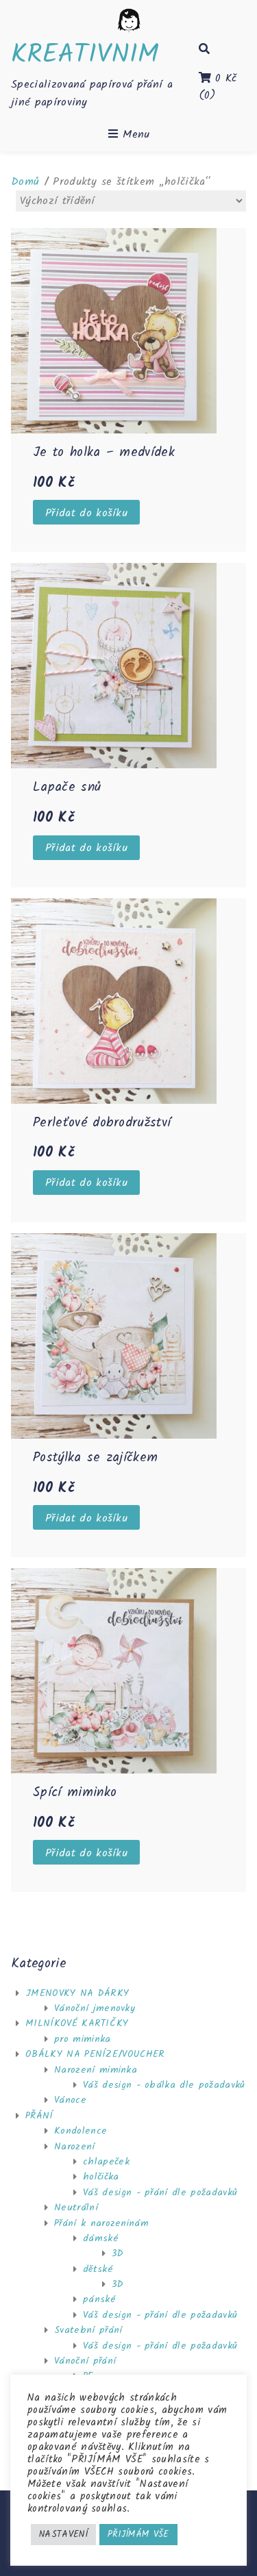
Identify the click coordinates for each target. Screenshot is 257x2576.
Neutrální (76, 2207)
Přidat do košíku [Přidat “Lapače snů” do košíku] (86, 848)
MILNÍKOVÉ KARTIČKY (77, 2023)
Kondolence (80, 2130)
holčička (101, 2176)
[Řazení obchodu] (131, 201)
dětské (98, 2269)
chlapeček (106, 2161)
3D (118, 2253)
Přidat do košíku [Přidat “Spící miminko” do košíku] (86, 1853)
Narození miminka (95, 2070)
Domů (25, 181)
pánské (99, 2299)
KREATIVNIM (85, 55)
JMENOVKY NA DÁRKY (77, 1993)
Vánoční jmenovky (94, 2008)
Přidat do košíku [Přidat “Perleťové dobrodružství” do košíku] (86, 1182)
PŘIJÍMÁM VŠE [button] (138, 2534)
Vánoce (70, 2100)
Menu (128, 134)
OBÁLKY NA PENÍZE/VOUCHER (95, 2054)
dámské (101, 2238)
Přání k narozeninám (101, 2223)
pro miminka (82, 2039)
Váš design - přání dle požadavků (160, 2192)
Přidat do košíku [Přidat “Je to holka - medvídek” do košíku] (86, 513)
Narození (74, 2146)
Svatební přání (88, 2330)
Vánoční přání (85, 2361)
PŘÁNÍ (39, 2115)
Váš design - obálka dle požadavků (164, 2085)
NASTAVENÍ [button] (63, 2534)
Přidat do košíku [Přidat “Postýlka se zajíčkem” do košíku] (86, 1518)
